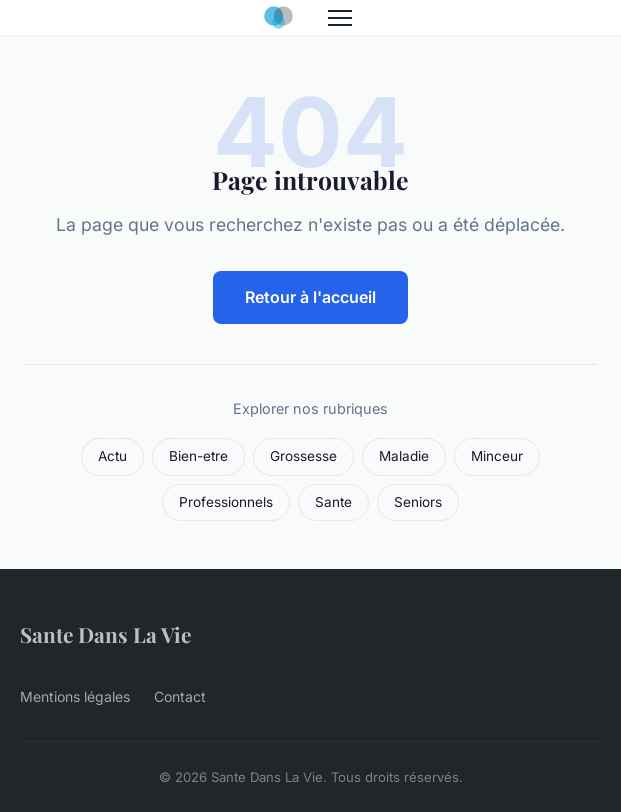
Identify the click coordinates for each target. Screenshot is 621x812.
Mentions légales (75, 696)
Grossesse (303, 456)
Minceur (497, 456)
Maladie (404, 456)
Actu (112, 456)
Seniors (418, 502)
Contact (180, 696)
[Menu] (340, 18)
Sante (333, 502)
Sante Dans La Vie (105, 634)
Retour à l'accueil (310, 297)
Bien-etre (198, 456)
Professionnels (226, 502)
